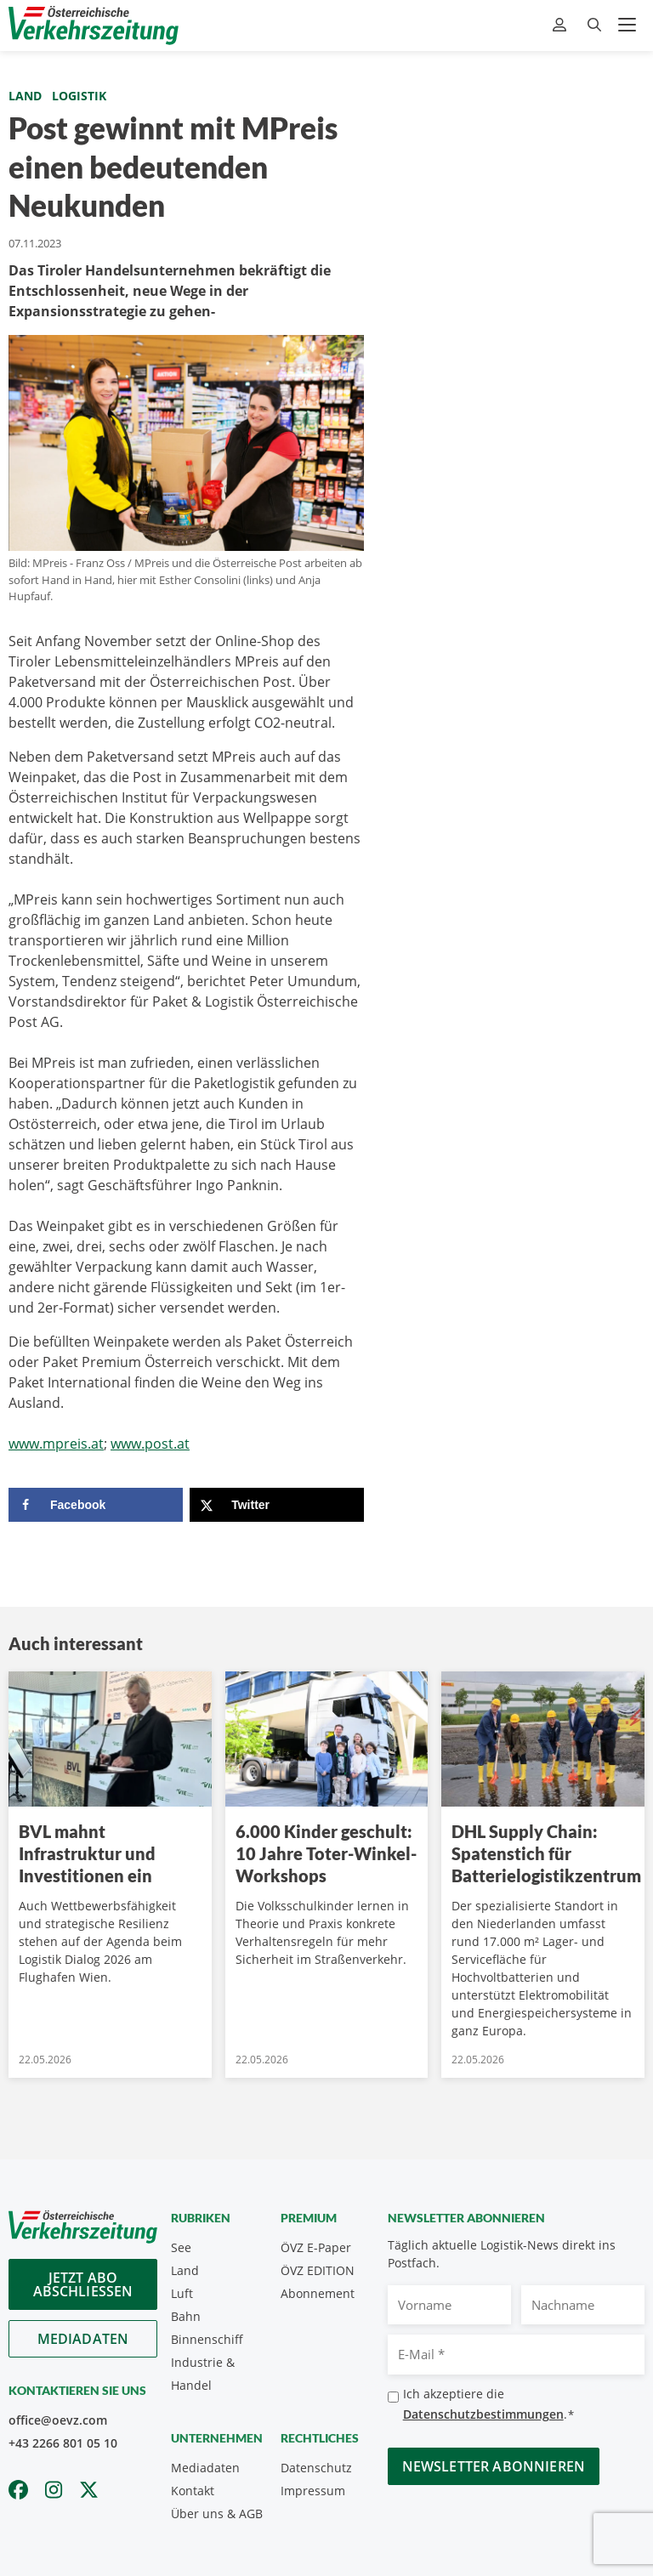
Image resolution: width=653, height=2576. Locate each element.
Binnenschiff (207, 2339)
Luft (182, 2293)
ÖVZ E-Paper (316, 2247)
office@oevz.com (58, 2420)
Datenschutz (316, 2468)
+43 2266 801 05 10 (63, 2443)
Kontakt (192, 2490)
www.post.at (150, 1443)
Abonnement (318, 2293)
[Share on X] (277, 1505)
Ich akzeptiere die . (489, 2405)
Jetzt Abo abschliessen (83, 2284)
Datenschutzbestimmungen (483, 2414)
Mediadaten (83, 2338)
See (181, 2247)
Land (25, 96)
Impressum (313, 2490)
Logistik (79, 96)
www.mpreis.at (56, 1443)
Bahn (186, 2316)
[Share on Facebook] (96, 1505)
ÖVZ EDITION (318, 2270)
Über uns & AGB (217, 2513)
